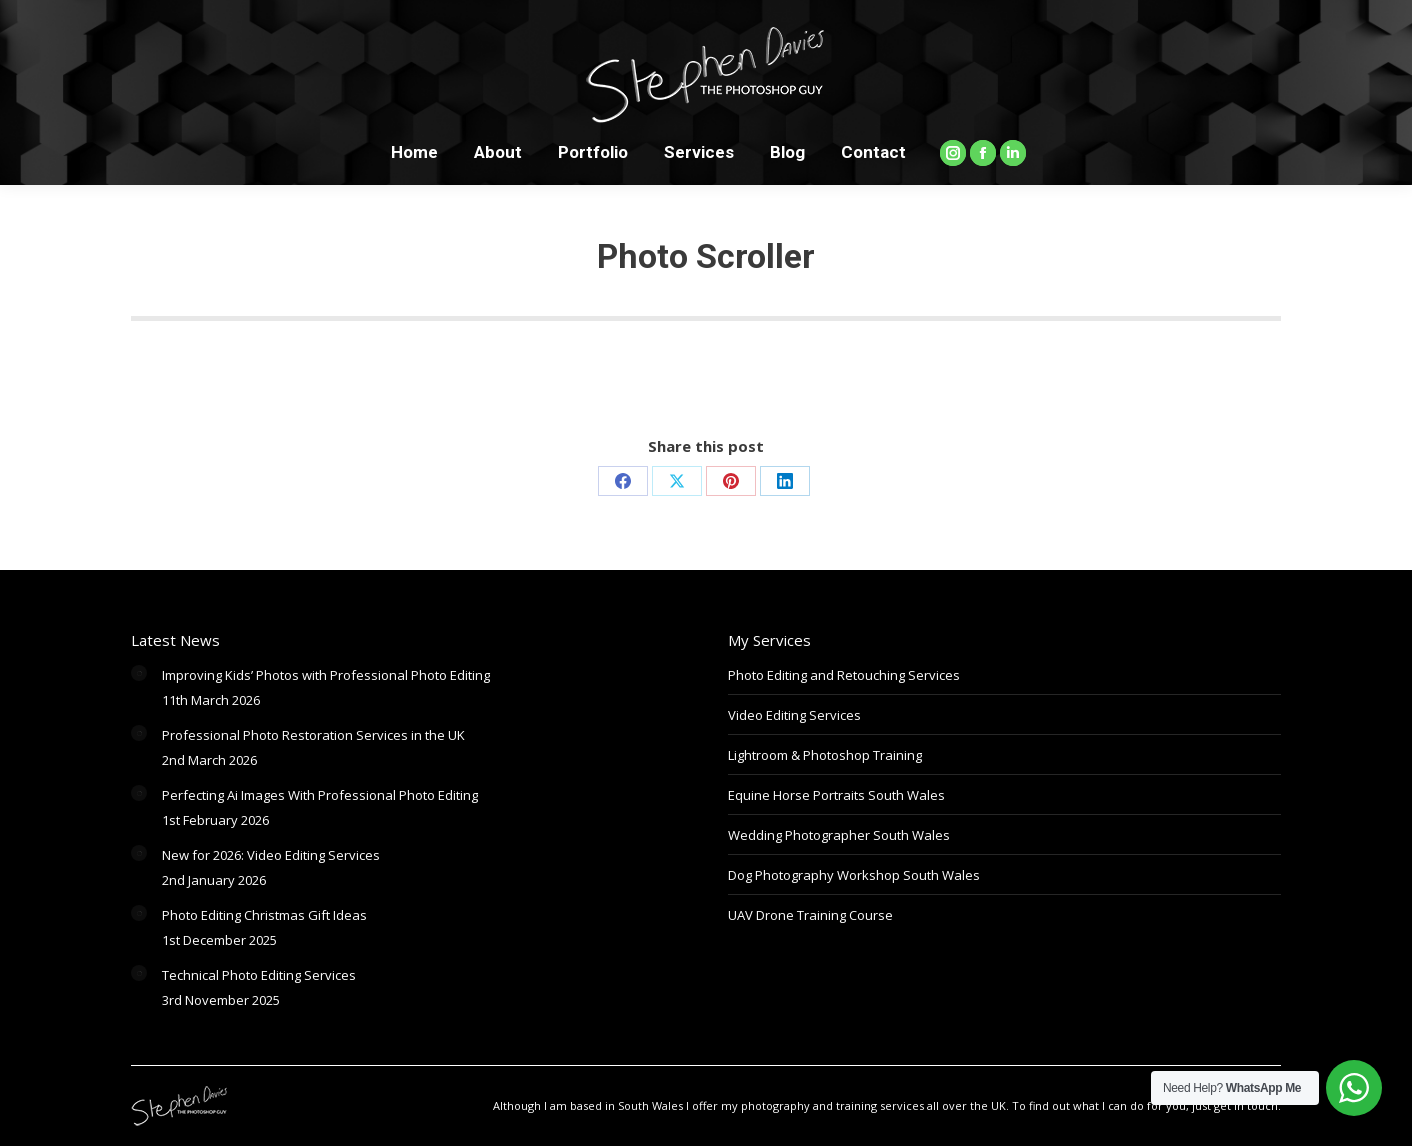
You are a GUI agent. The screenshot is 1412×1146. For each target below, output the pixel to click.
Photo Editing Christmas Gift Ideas (264, 915)
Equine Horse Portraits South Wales (836, 795)
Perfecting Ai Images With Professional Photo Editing (320, 795)
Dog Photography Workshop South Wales (854, 875)
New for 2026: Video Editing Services (271, 855)
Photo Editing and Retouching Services (844, 675)
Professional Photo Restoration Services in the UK (313, 735)
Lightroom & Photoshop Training (825, 755)
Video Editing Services (794, 715)
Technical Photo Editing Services (259, 975)
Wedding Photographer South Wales (839, 835)
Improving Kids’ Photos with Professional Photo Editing (326, 675)
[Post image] (139, 673)
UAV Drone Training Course (810, 915)
